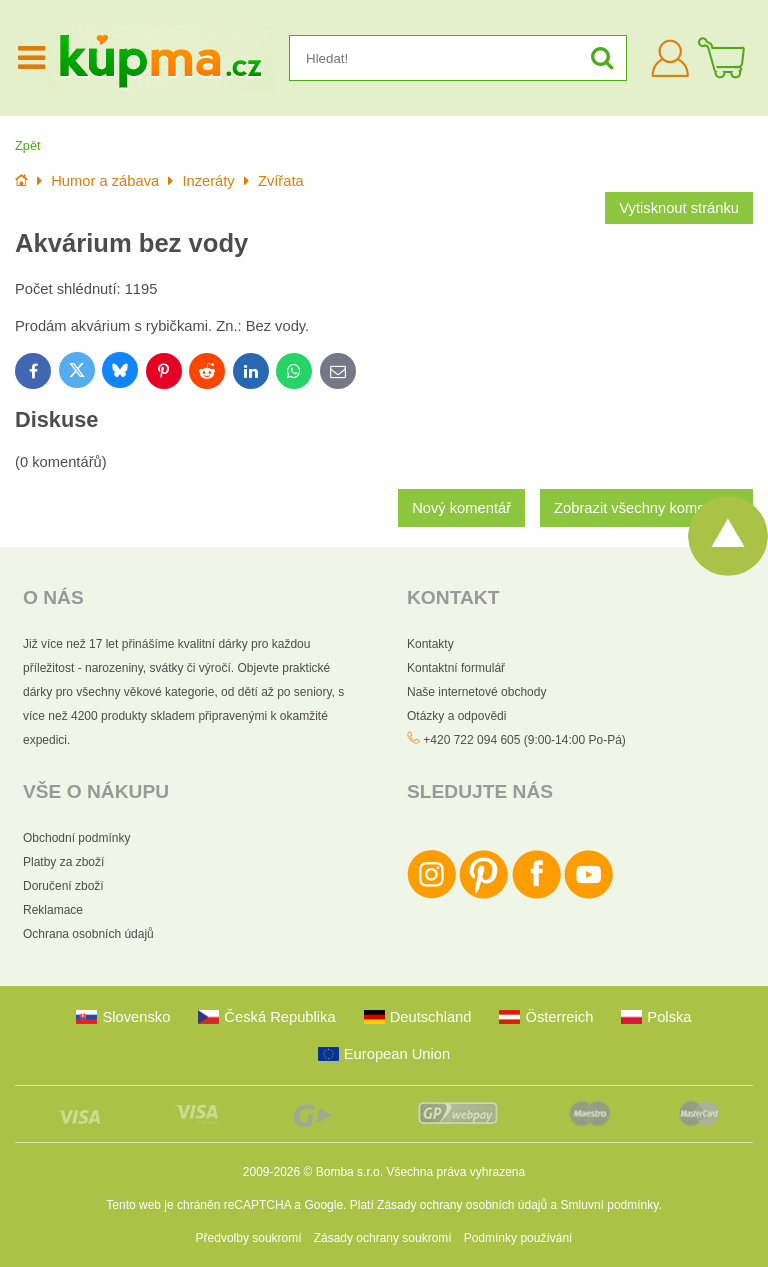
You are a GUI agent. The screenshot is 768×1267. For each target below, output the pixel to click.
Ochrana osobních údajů (88, 934)
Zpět (28, 145)
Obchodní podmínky (76, 838)
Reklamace (53, 910)
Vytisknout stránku (679, 208)
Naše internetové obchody (476, 692)
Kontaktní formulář (456, 668)
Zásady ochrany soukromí (383, 1238)
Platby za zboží (63, 862)
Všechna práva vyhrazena (455, 1172)
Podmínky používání (518, 1238)
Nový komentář (461, 508)
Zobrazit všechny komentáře (646, 508)
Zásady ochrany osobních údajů (462, 1205)
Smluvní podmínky (610, 1205)
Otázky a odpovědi (456, 716)
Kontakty (430, 644)
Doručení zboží (63, 886)
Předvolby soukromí (249, 1238)
